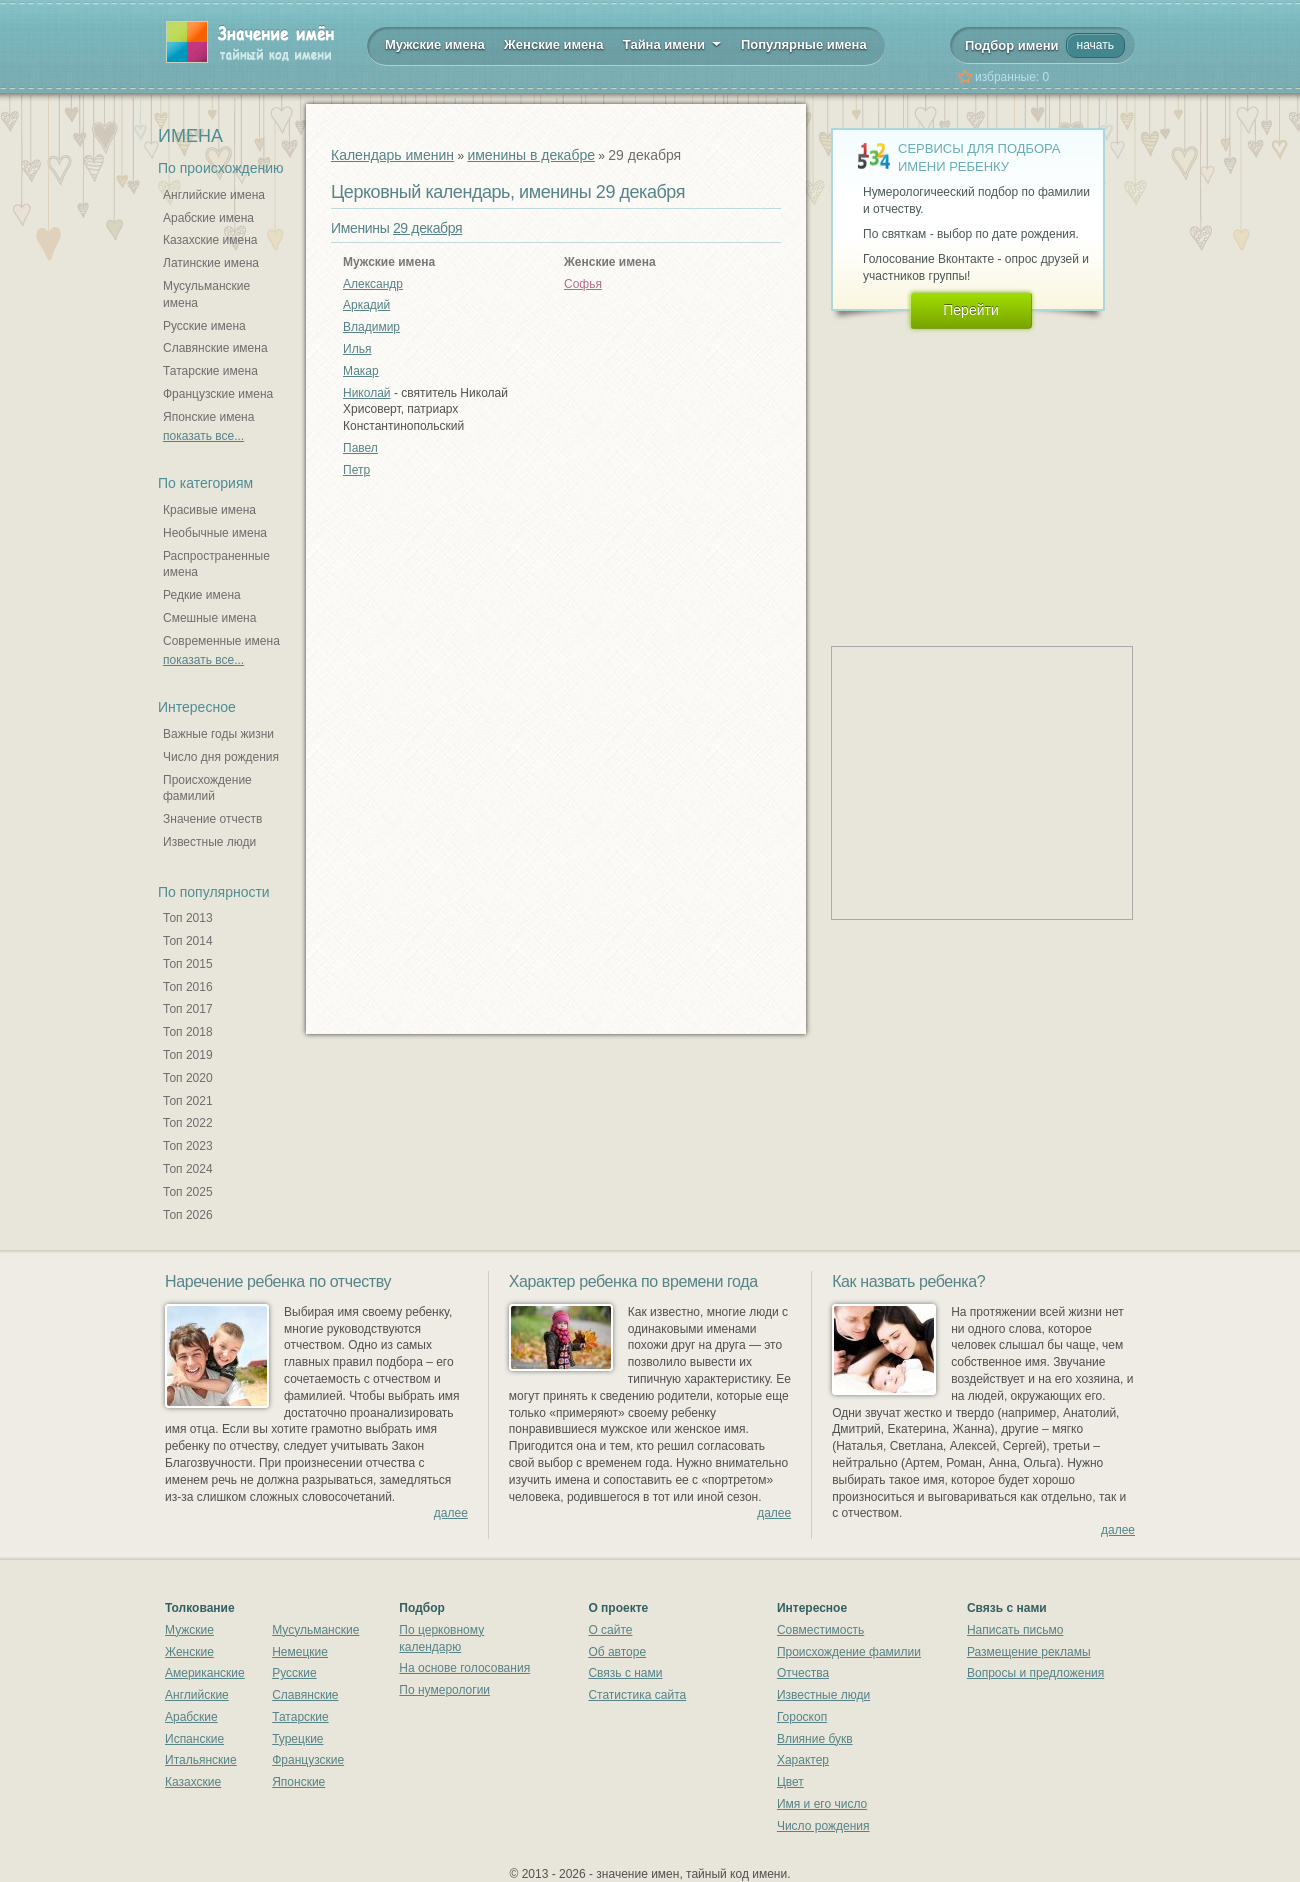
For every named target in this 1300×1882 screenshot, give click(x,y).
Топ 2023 (188, 1146)
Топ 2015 (188, 964)
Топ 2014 (188, 941)
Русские (294, 1673)
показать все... (203, 436)
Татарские (300, 1717)
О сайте (610, 1630)
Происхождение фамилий (207, 788)
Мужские (189, 1630)
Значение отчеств (212, 819)
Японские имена (208, 417)
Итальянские (201, 1760)
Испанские (194, 1739)
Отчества (803, 1673)
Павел (360, 448)
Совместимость (820, 1630)
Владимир (371, 327)
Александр (373, 284)
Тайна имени (672, 43)
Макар (361, 371)
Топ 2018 (188, 1032)
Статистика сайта (637, 1695)
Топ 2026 (188, 1215)
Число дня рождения (221, 757)
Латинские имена (211, 263)
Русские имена (204, 326)
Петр (356, 470)
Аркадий (366, 305)
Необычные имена (215, 533)
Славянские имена (215, 348)
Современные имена (221, 641)
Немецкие (300, 1652)
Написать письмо (1015, 1630)
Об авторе (617, 1652)
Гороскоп (802, 1717)
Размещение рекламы (1029, 1652)
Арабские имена (208, 218)
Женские (189, 1652)
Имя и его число (822, 1804)
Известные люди (209, 842)
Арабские (191, 1717)
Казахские (193, 1782)
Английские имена (214, 195)
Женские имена (553, 44)
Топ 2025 (188, 1192)
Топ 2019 (188, 1055)
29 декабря (427, 228)
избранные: (1012, 77)
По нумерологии (444, 1690)
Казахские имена (210, 240)
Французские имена (218, 394)
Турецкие (297, 1739)
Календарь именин (392, 155)
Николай (367, 393)
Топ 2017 (188, 1009)
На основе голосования (464, 1668)
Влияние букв (815, 1739)
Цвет (790, 1782)
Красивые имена (209, 510)
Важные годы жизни (218, 734)
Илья (357, 349)
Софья (583, 284)
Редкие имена (202, 595)
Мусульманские (315, 1630)
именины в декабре (531, 155)
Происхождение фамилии (849, 1652)
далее (451, 1513)
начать (1095, 45)
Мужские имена (435, 44)
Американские (205, 1673)
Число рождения (823, 1826)
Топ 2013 (188, 918)
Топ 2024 (188, 1169)
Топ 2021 (188, 1101)
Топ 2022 (188, 1123)
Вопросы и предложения (1035, 1673)
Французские (308, 1760)
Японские (298, 1782)
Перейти (970, 310)
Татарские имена (210, 371)
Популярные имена (804, 44)
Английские (197, 1695)
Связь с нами (625, 1673)
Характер (803, 1760)
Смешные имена (209, 618)
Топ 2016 (188, 987)
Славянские (305, 1695)
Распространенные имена (216, 564)
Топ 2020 (188, 1078)
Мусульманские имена (206, 294)
